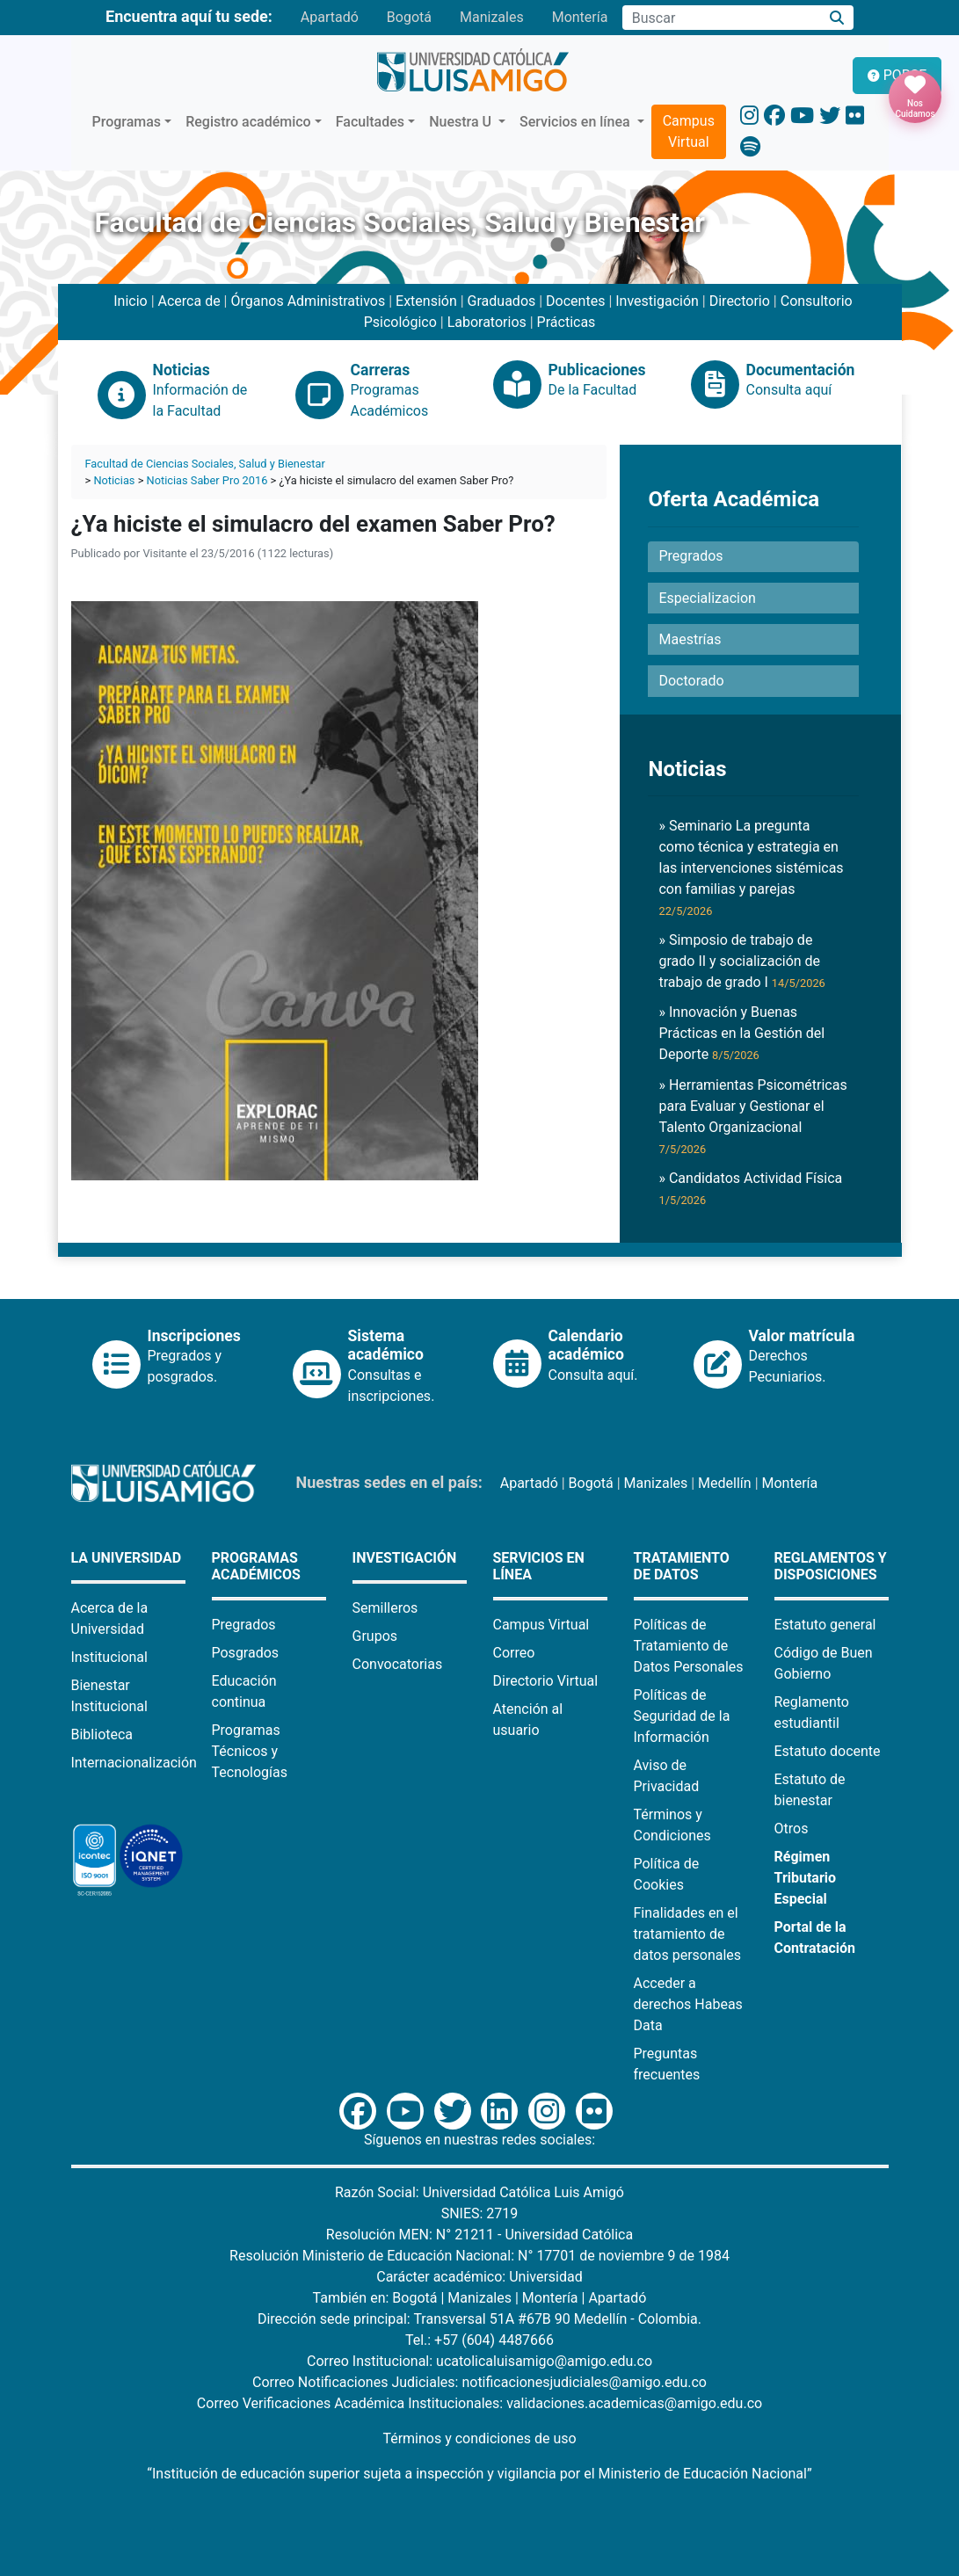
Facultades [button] (370, 121)
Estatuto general (825, 1624)
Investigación (657, 301)
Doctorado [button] (690, 680)
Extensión (426, 301)
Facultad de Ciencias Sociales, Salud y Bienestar (205, 463)
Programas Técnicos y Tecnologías (250, 1751)
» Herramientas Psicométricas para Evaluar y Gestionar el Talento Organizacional (752, 1116)
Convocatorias (397, 1664)
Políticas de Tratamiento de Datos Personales (689, 1645)
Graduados (502, 301)
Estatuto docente (827, 1751)
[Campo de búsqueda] (720, 17)
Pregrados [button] (690, 556)
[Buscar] (836, 18)
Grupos (375, 1636)
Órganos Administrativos (307, 301)
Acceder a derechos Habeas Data (688, 2004)
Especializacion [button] (706, 598)
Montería (580, 17)
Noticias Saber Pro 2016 (207, 480)
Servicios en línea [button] (576, 121)
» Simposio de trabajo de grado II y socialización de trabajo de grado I (741, 961)
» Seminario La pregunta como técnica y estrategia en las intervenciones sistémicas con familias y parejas (750, 867)
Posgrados (246, 1652)
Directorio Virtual (546, 1681)
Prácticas (566, 322)
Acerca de (189, 301)
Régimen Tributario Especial (805, 1877)
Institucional (109, 1657)
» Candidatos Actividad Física (750, 1188)
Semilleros (385, 1608)
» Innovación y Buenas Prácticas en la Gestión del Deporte (741, 1033)
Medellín (725, 1483)
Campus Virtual (689, 131)
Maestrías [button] (689, 639)
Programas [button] (127, 121)
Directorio (739, 301)
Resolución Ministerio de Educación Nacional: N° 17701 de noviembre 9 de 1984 (479, 2255)
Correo (514, 1652)
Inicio (130, 301)
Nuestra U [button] (462, 121)
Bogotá (409, 17)
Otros (791, 1828)
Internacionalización (134, 1762)
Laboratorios (487, 322)
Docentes (575, 301)
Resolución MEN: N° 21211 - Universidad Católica (479, 2234)
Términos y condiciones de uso (479, 2438)
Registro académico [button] (248, 121)
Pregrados (244, 1624)
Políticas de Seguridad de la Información (682, 1716)
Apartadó (330, 17)
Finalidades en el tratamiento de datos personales (688, 1934)
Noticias (113, 480)
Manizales (492, 17)
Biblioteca (102, 1734)
